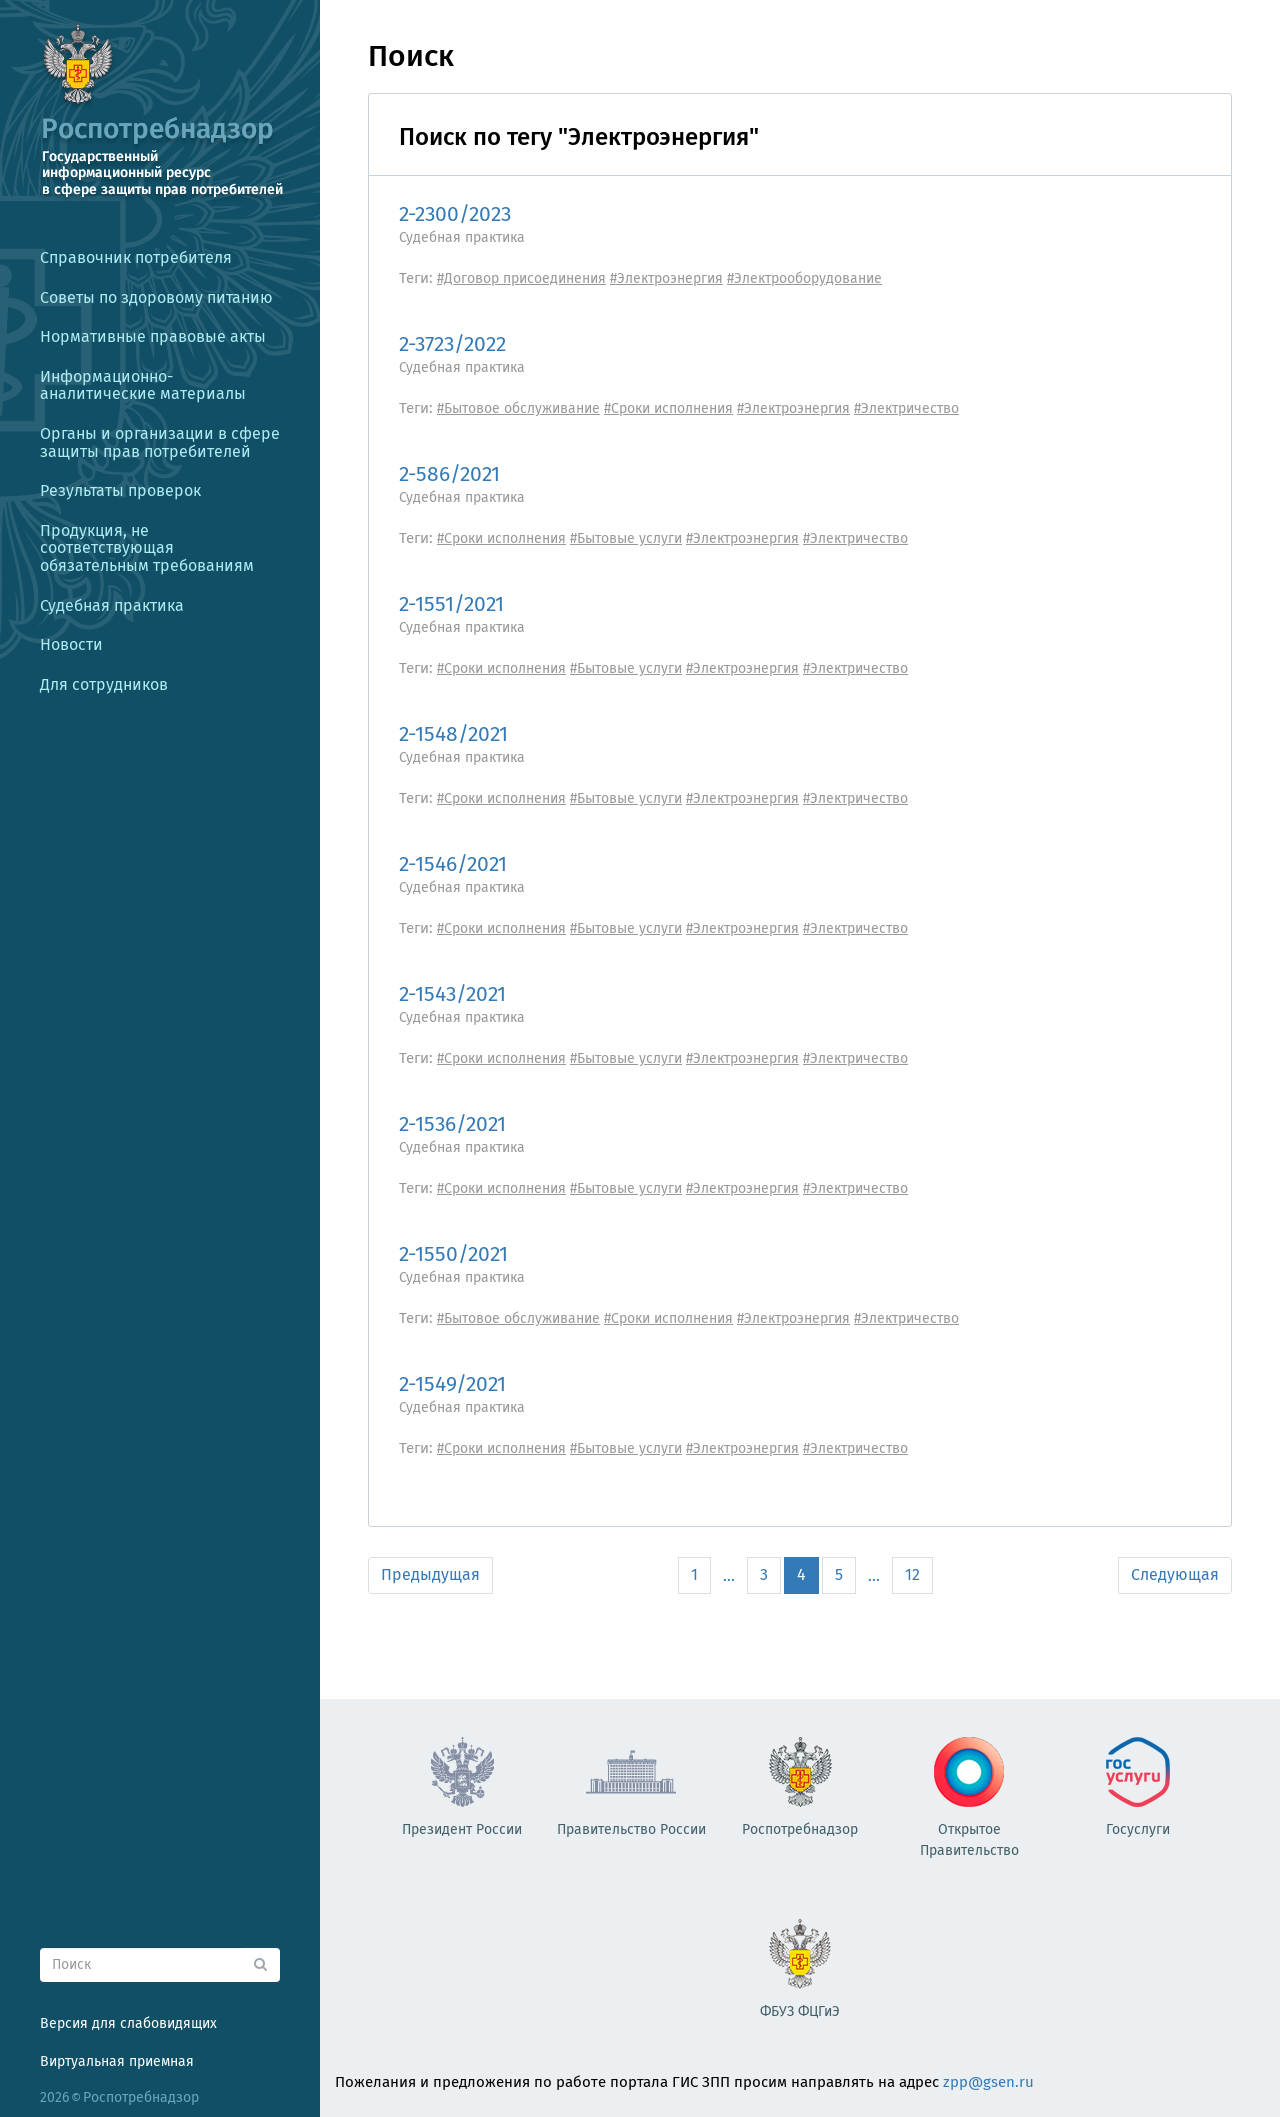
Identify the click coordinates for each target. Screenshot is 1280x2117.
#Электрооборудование (804, 278)
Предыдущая (430, 1574)
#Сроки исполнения (668, 408)
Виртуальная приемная (117, 2061)
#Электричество (906, 408)
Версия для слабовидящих (128, 2023)
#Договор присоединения (521, 278)
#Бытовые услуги (626, 538)
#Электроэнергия (666, 278)
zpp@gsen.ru (988, 2082)
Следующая (1175, 1574)
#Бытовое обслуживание (518, 408)
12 (912, 1574)
